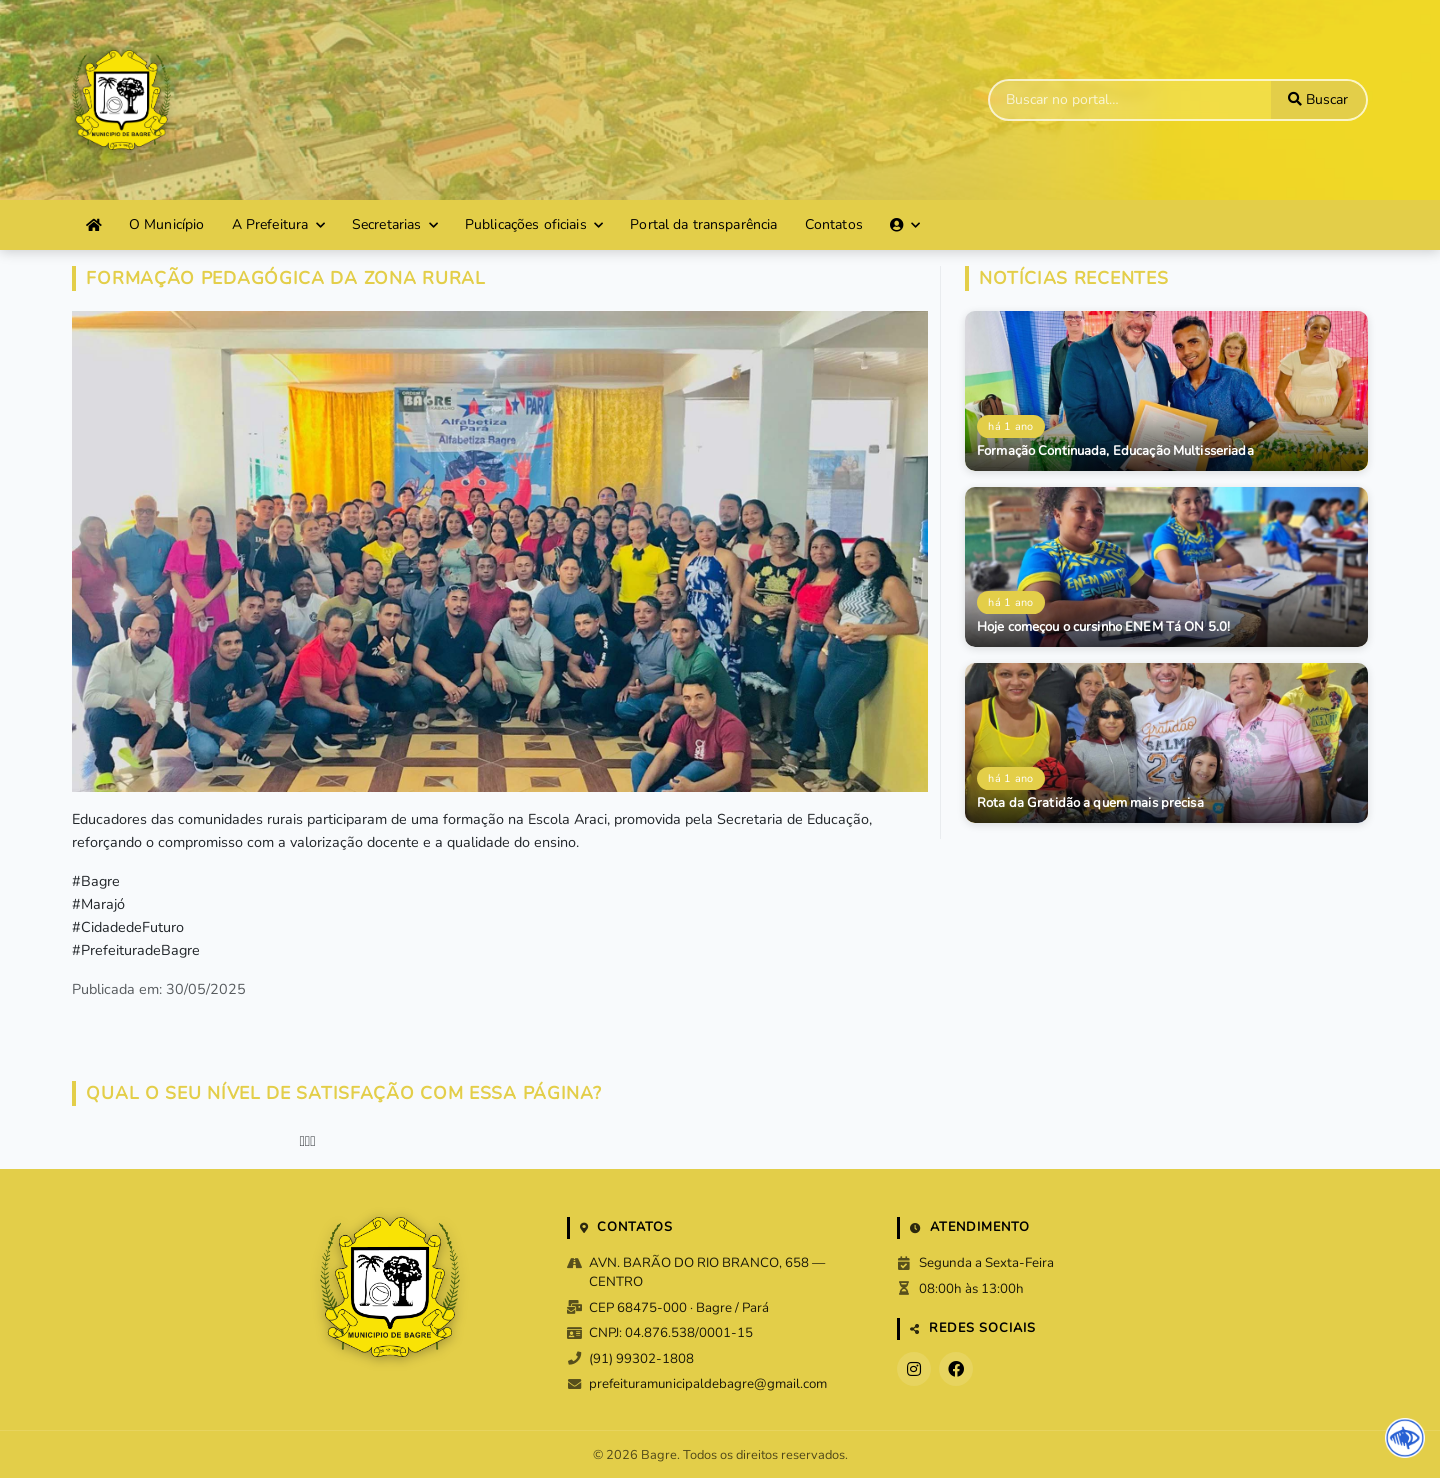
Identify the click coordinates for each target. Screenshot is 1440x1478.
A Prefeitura (278, 224)
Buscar (1318, 99)
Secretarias (395, 224)
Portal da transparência (703, 224)
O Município (167, 224)
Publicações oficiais (534, 224)
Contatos (834, 224)
